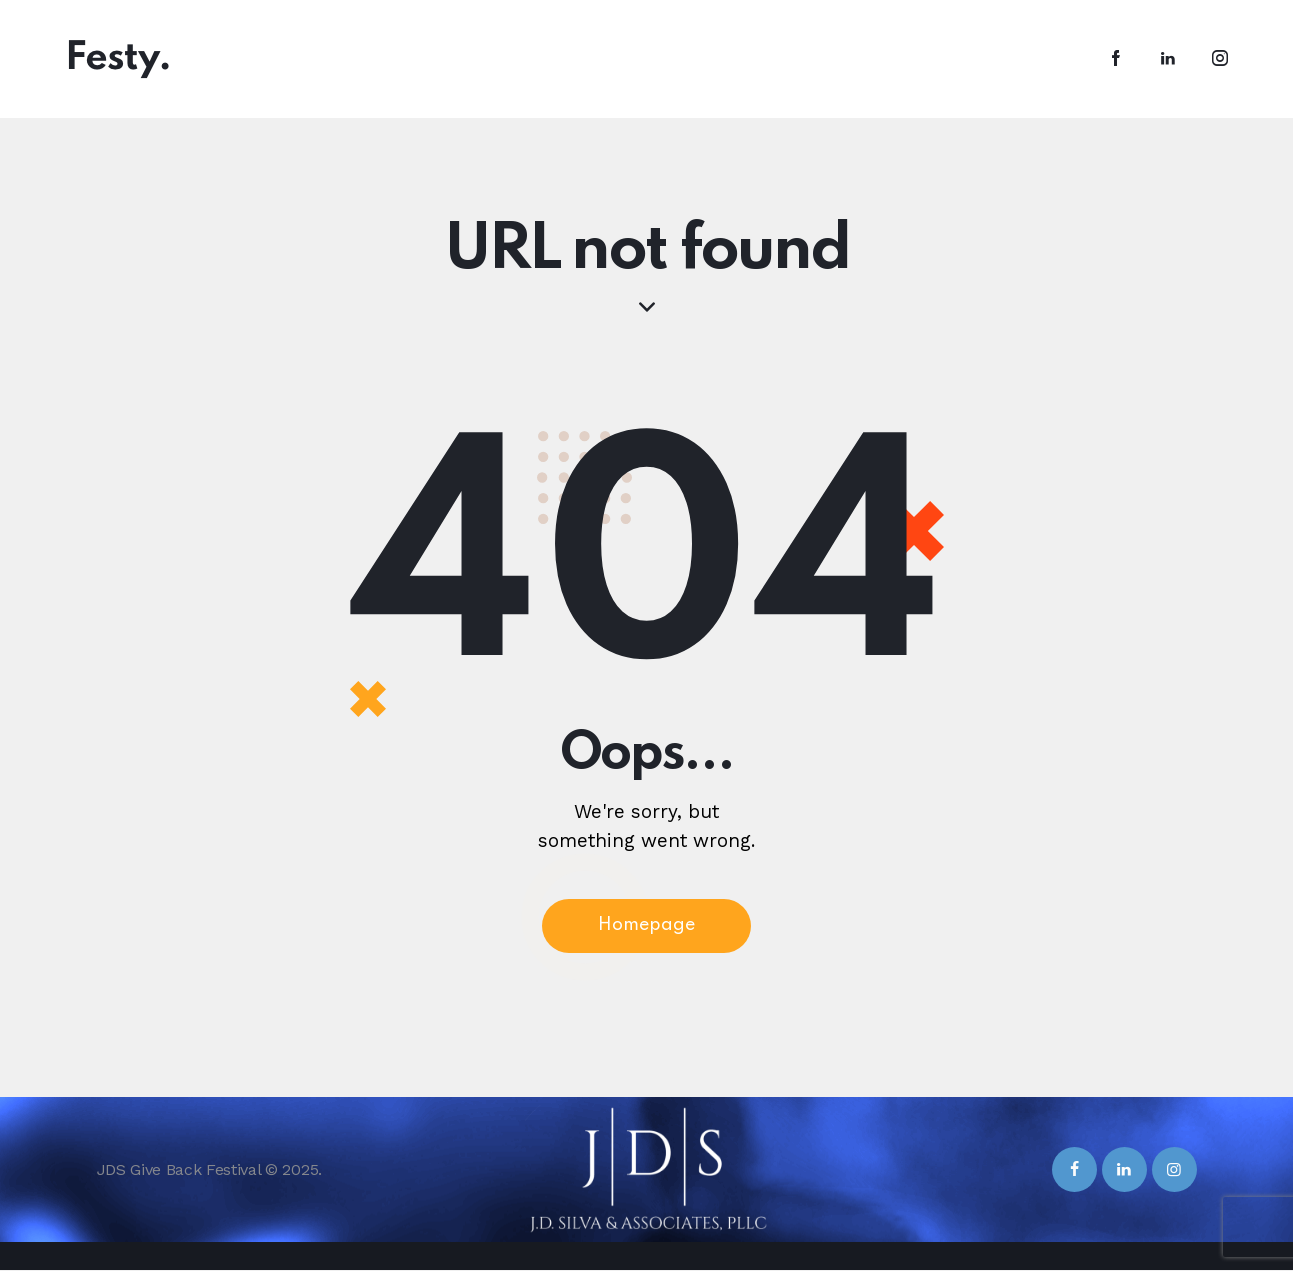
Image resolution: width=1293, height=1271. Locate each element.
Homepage (646, 927)
